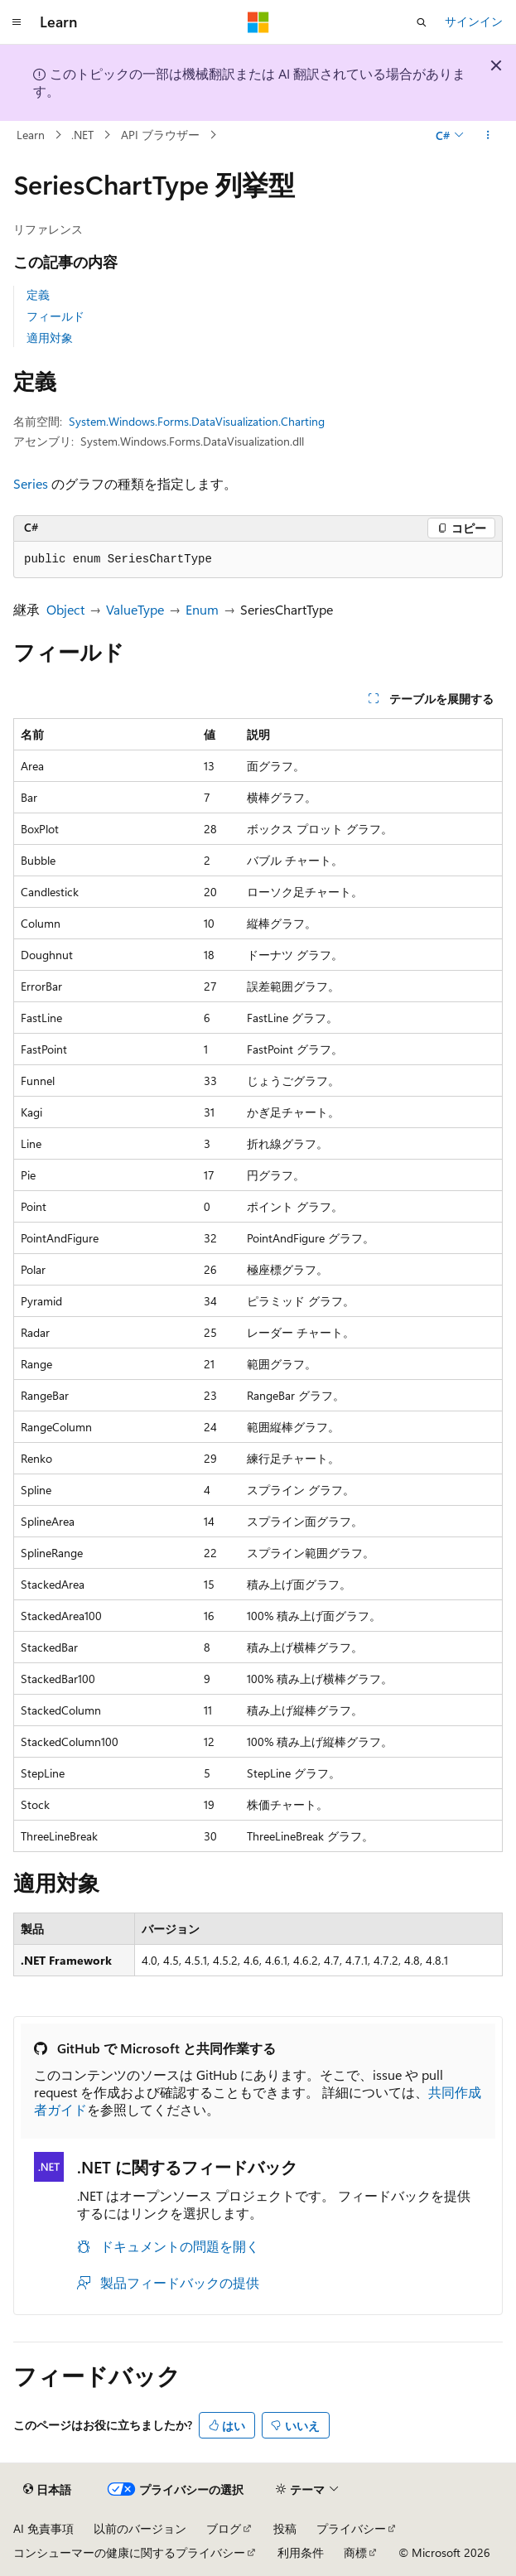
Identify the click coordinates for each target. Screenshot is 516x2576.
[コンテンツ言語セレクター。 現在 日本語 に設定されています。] (47, 2490)
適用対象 (50, 337)
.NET (82, 134)
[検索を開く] (421, 22)
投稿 (285, 2528)
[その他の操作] (488, 135)
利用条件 (300, 2552)
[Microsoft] (258, 22)
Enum (202, 609)
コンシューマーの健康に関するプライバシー (129, 2552)
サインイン (474, 21)
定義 (38, 294)
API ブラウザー (160, 134)
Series (30, 483)
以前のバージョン (140, 2528)
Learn (31, 134)
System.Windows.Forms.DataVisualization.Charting (197, 421)
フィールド (55, 316)
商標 (355, 2552)
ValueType (135, 609)
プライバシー (351, 2528)
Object (65, 609)
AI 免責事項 (43, 2528)
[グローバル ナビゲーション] (16, 22)
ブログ (223, 2528)
